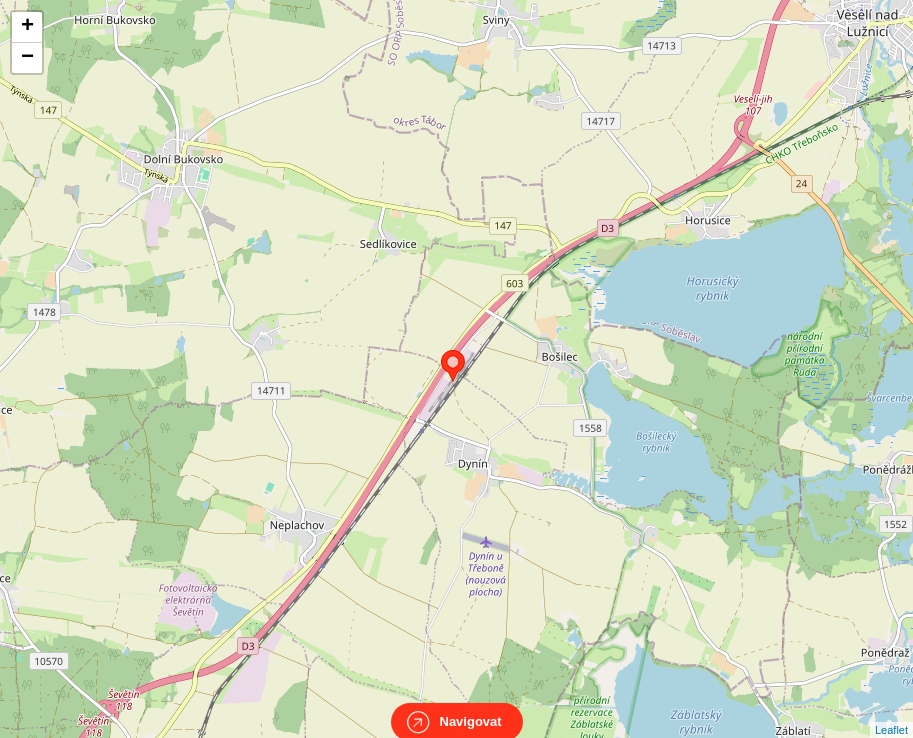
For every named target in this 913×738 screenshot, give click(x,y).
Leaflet (891, 712)
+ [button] (27, 27)
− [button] (27, 58)
